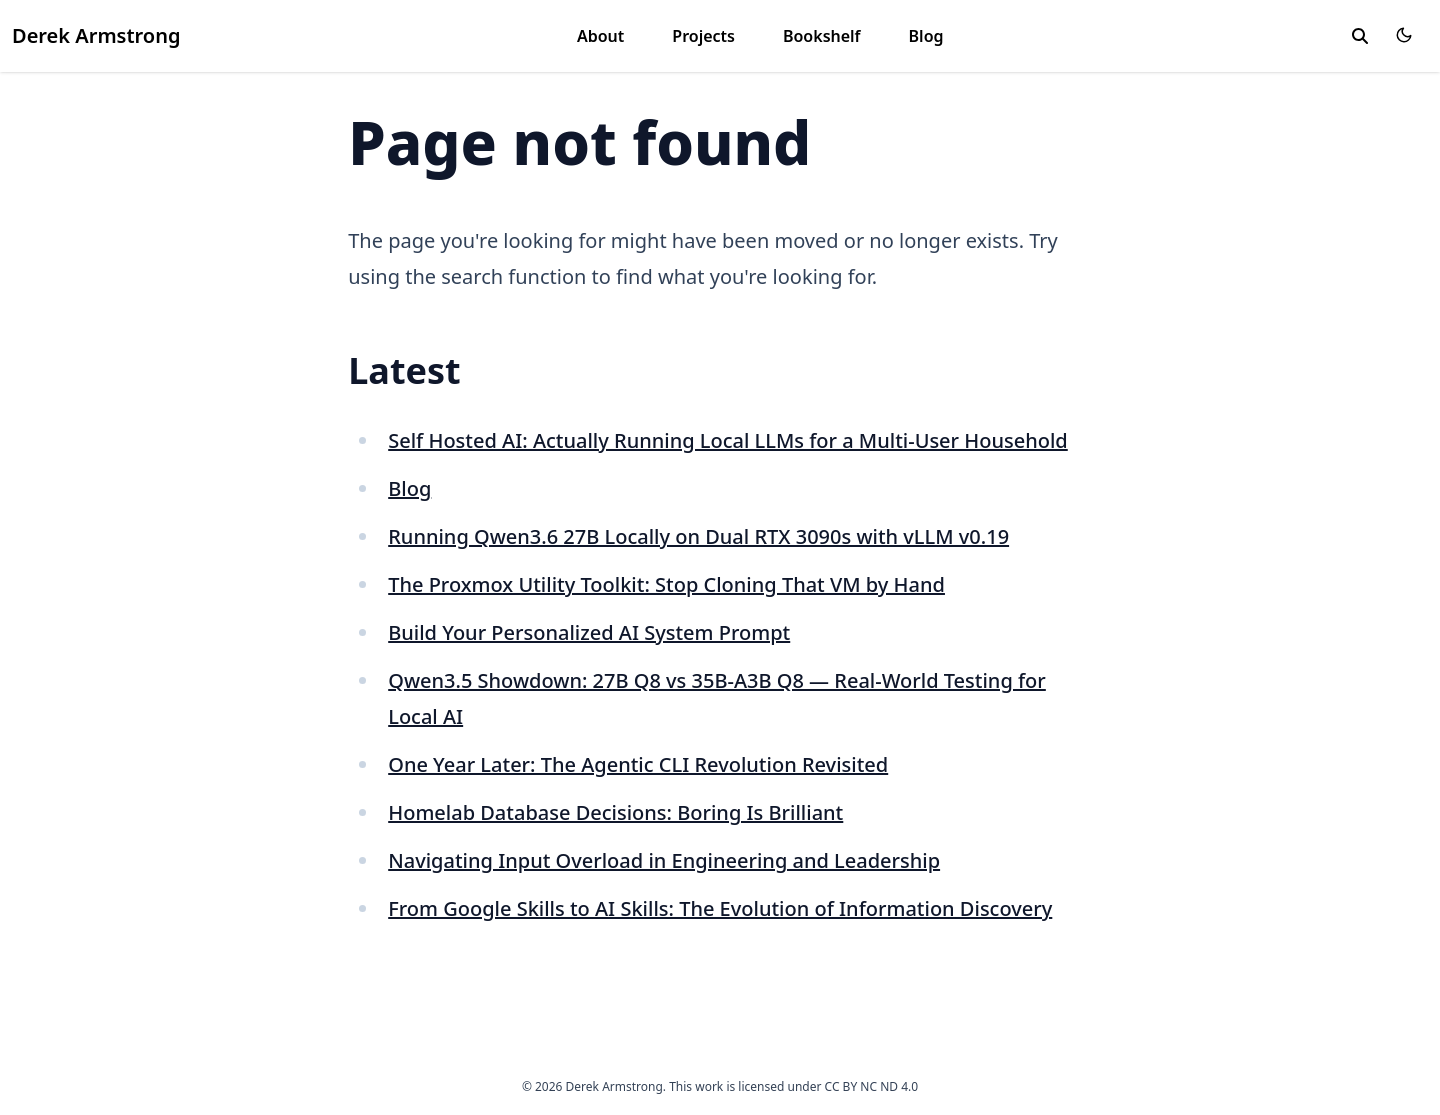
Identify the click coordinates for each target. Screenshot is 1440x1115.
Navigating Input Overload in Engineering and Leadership (664, 860)
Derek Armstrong (96, 35)
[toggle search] (1360, 36)
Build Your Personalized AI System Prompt (589, 632)
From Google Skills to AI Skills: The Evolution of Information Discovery (720, 908)
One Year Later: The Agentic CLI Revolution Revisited (638, 764)
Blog (926, 36)
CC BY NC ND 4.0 (872, 1086)
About (600, 36)
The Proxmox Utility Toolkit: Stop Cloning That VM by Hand (666, 584)
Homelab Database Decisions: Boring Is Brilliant (615, 812)
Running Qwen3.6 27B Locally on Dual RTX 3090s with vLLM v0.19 (698, 536)
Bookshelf (822, 36)
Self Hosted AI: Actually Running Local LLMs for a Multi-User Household (728, 440)
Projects (703, 36)
